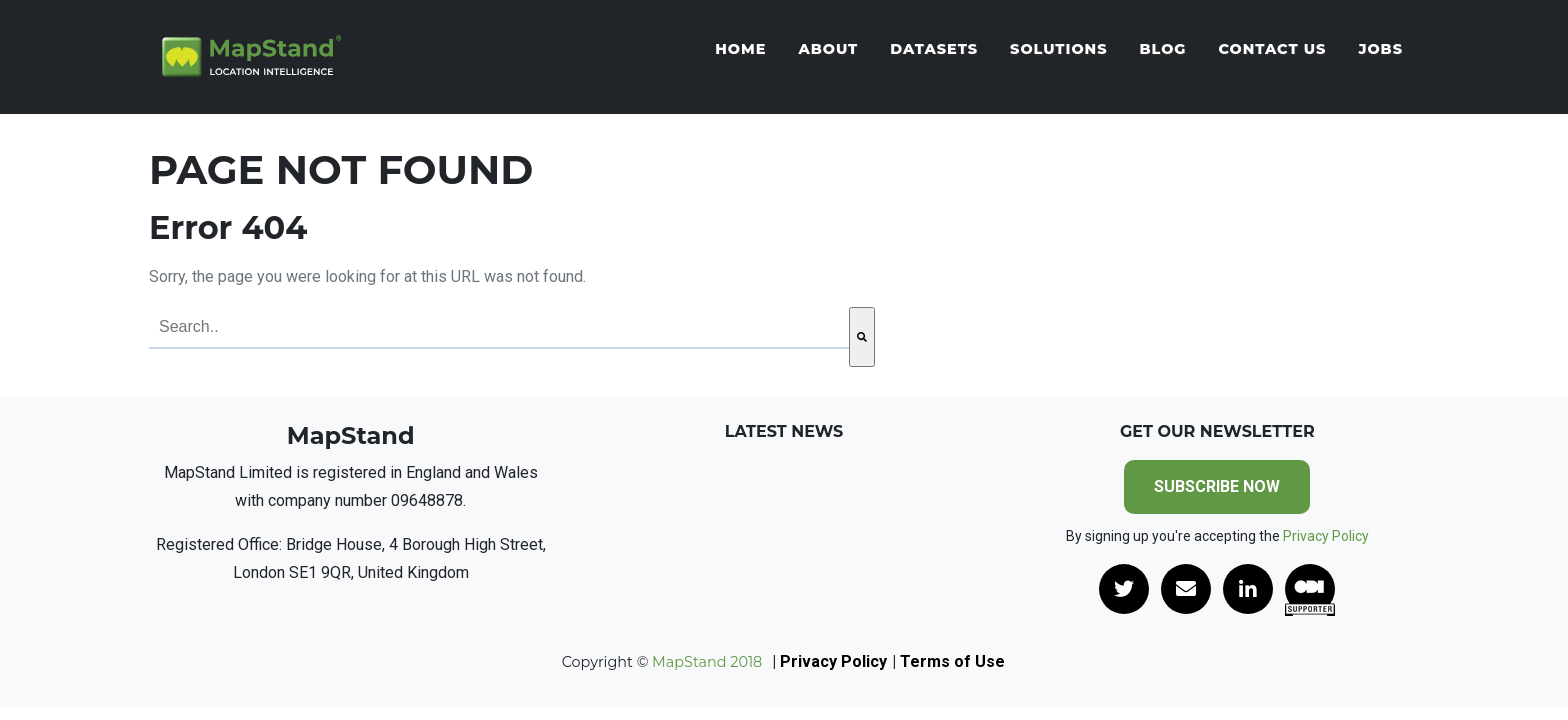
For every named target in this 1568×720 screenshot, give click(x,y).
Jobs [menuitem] (1380, 50)
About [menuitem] (828, 50)
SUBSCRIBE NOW (1217, 486)
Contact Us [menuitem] (1272, 50)
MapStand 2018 (705, 662)
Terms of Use (952, 661)
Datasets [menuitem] (934, 50)
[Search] (862, 337)
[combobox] (499, 328)
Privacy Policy (1326, 536)
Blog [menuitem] (1162, 50)
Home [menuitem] (740, 50)
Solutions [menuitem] (1058, 50)
